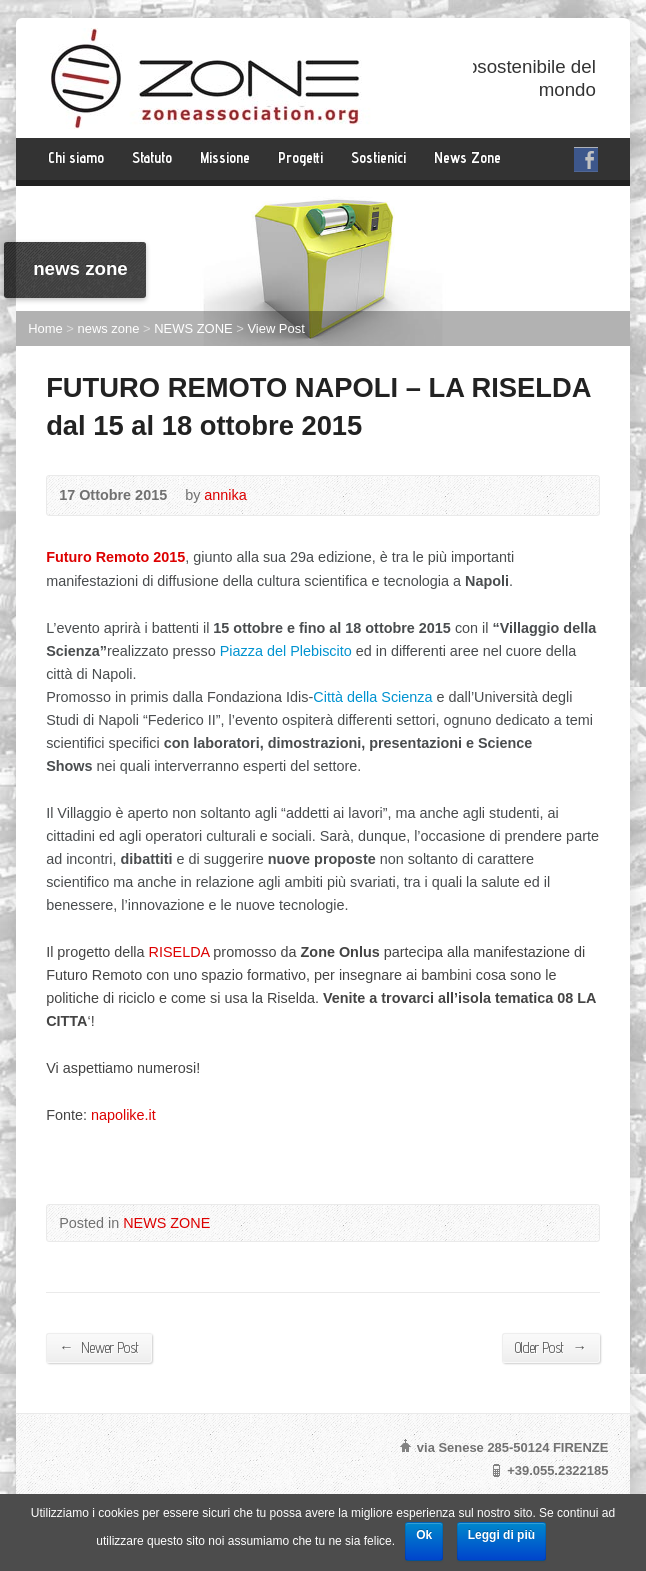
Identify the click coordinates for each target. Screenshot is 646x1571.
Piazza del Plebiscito (286, 651)
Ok (424, 1535)
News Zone (467, 157)
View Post (275, 328)
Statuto (152, 157)
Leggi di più (501, 1535)
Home (45, 328)
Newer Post (98, 1347)
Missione (225, 157)
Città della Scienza (372, 697)
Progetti (300, 157)
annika (225, 495)
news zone (108, 328)
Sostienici (378, 157)
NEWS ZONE (193, 328)
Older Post (550, 1347)
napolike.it (123, 1115)
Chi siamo (76, 157)
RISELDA (179, 952)
